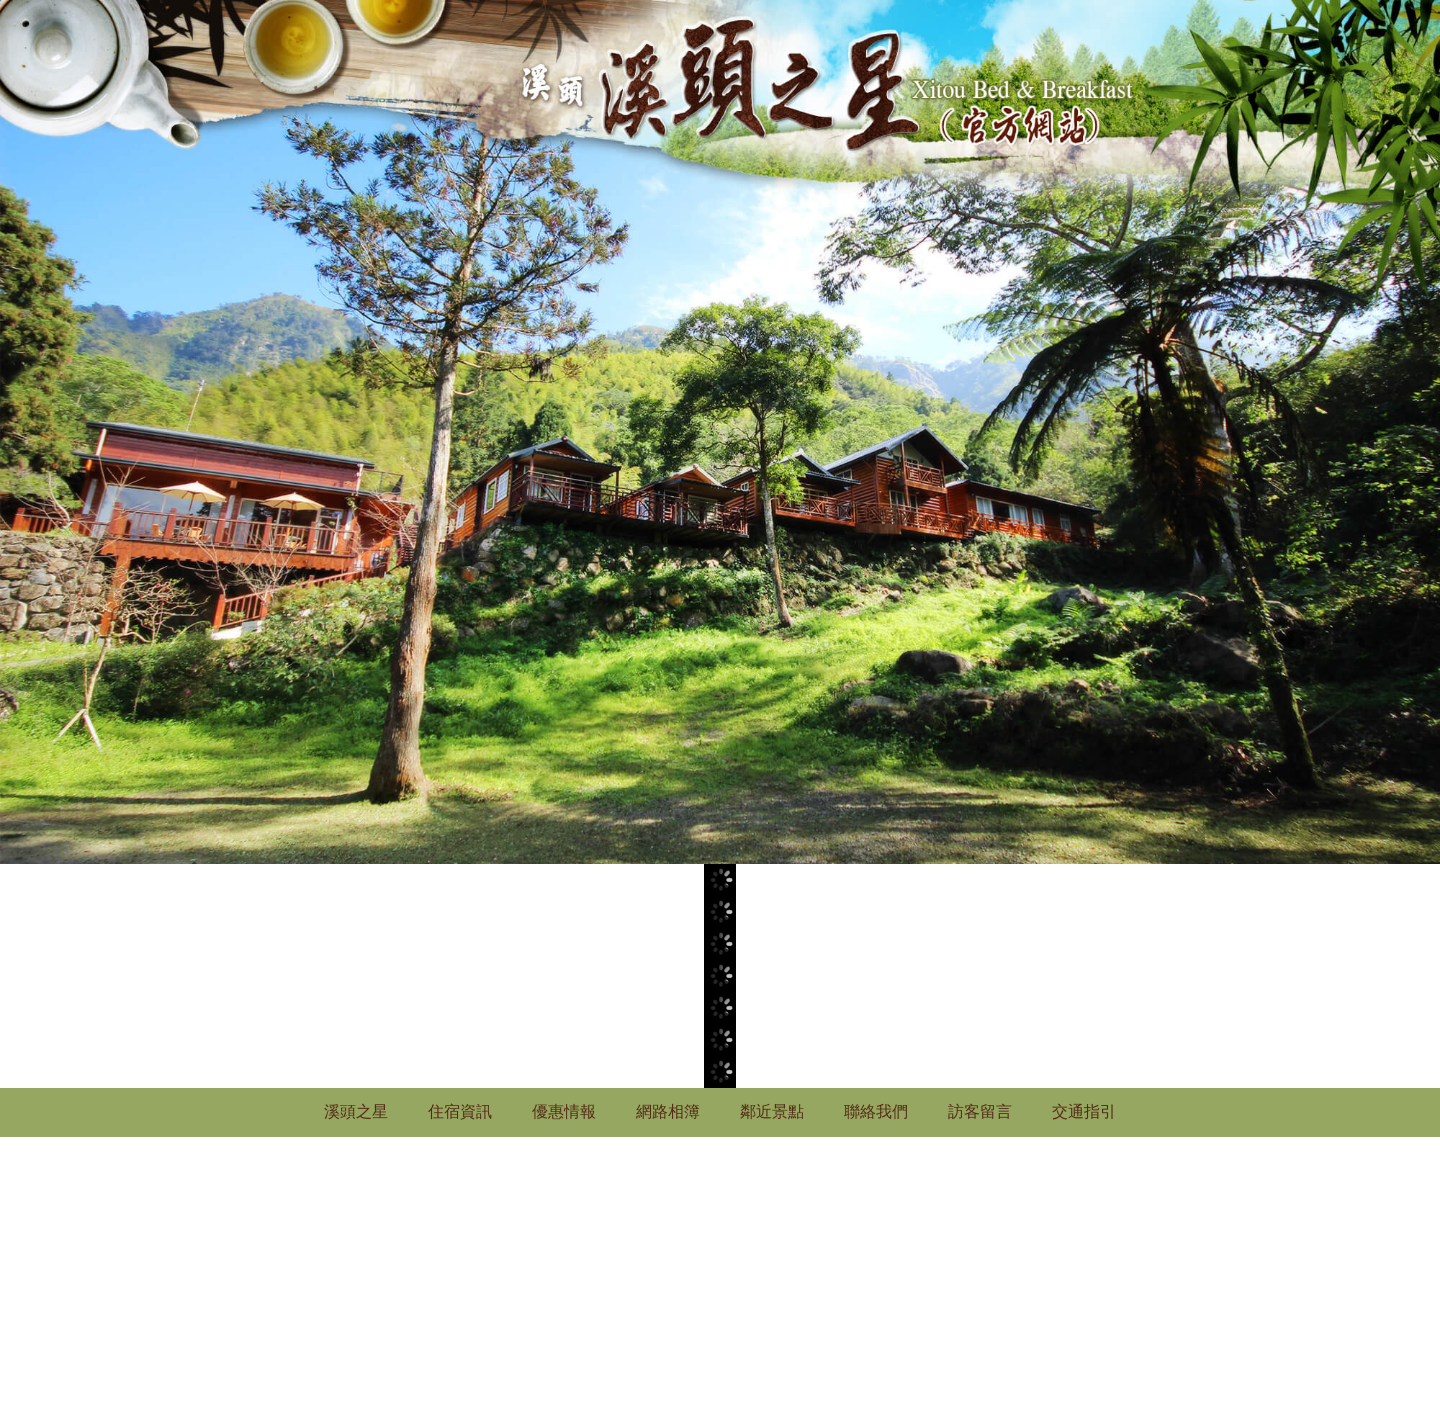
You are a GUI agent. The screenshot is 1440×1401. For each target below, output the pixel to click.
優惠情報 (564, 1111)
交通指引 (1084, 1111)
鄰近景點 (772, 1111)
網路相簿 (668, 1111)
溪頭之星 (356, 1111)
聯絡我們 (876, 1111)
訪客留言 (980, 1111)
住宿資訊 (460, 1111)
